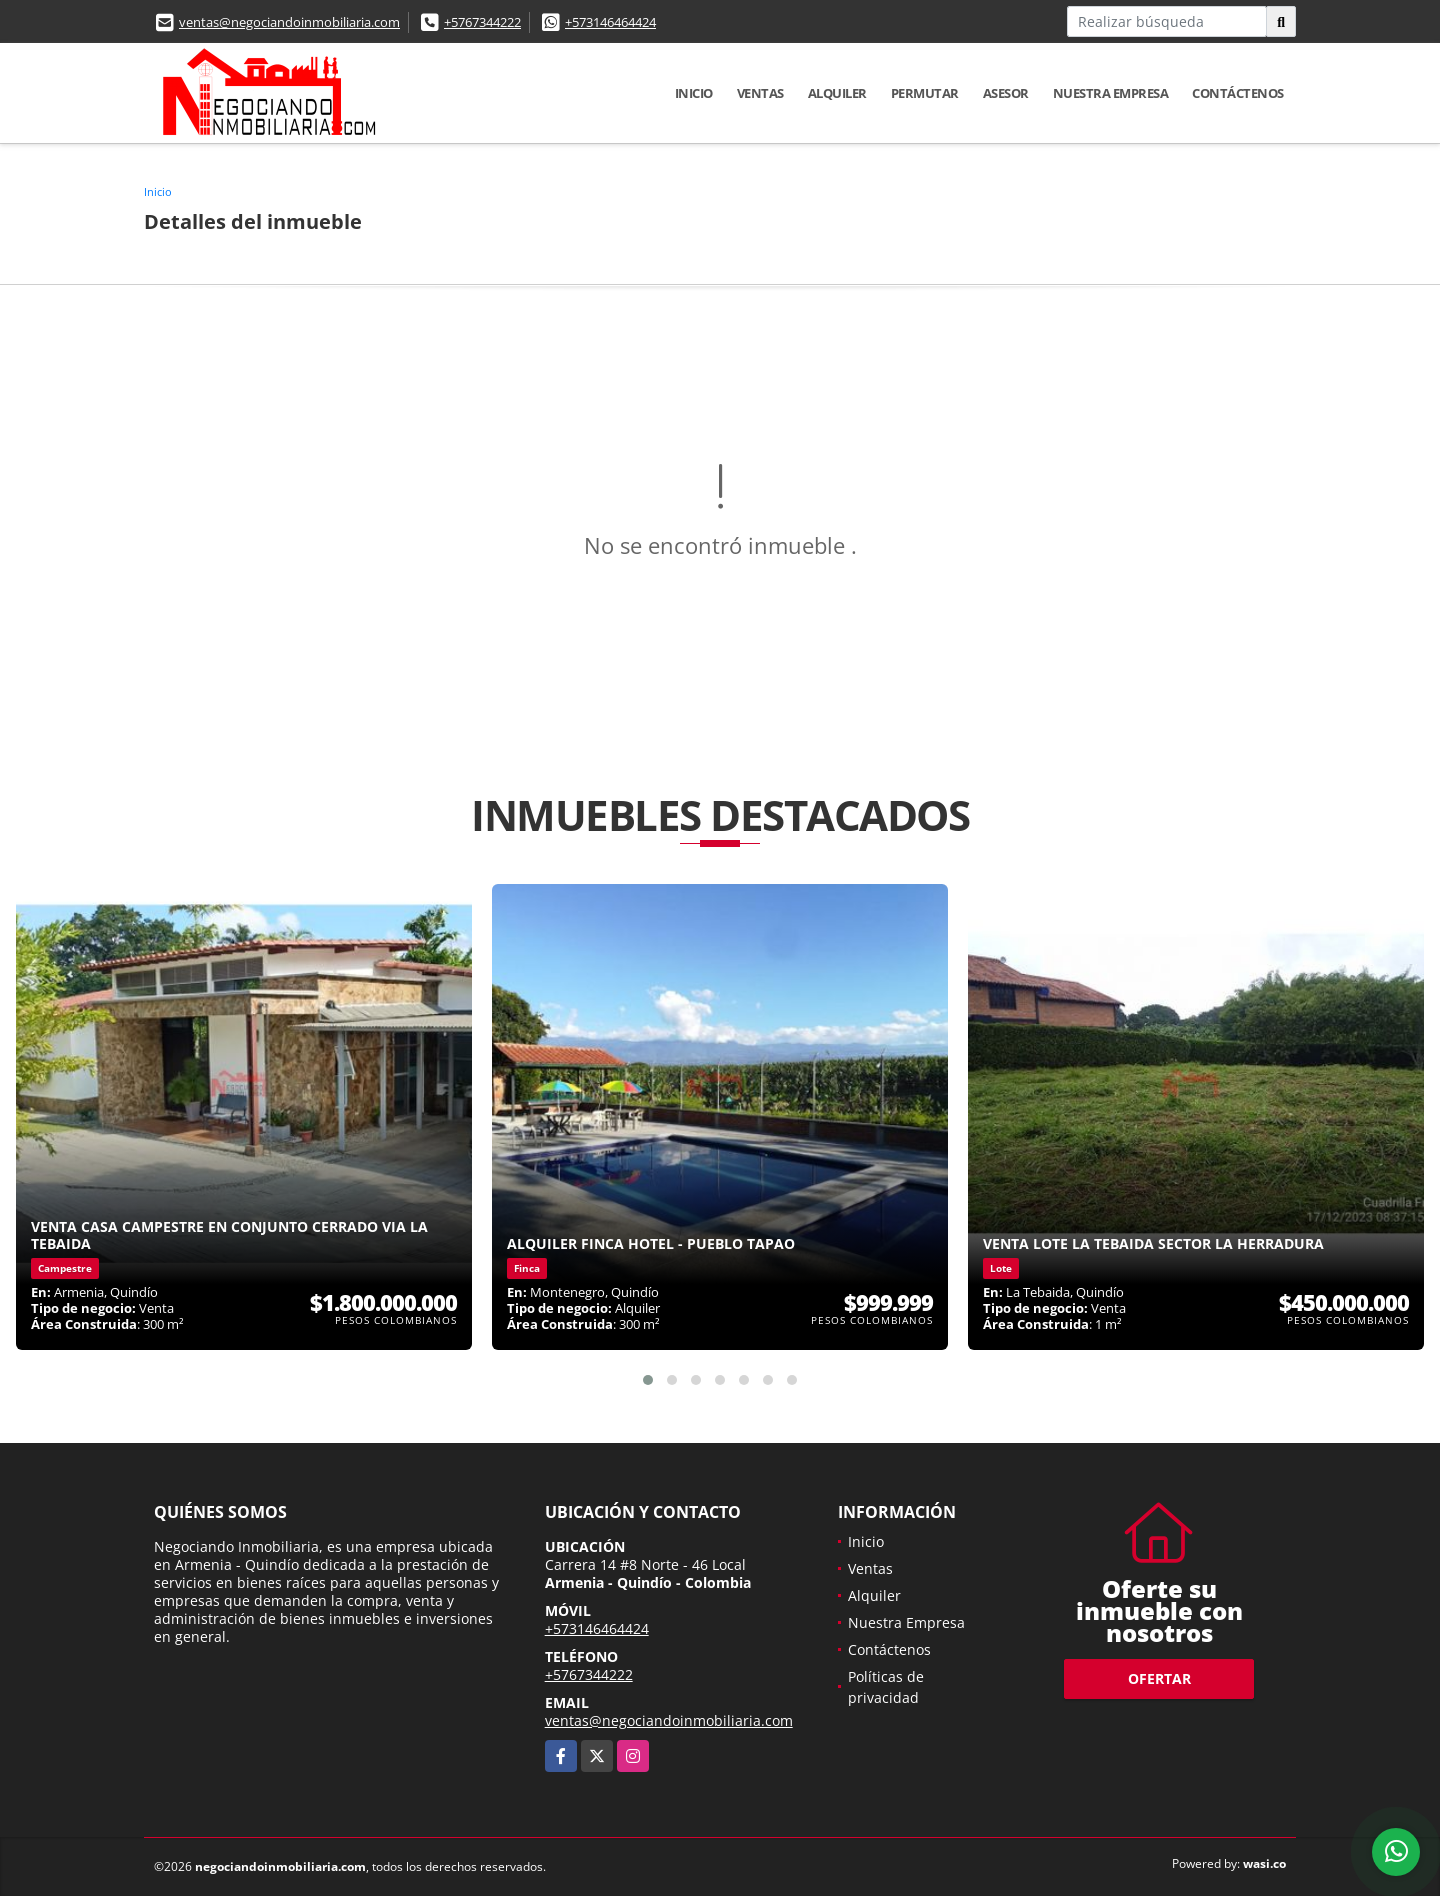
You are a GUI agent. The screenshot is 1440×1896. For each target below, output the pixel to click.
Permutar (925, 93)
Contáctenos (1238, 93)
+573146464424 (610, 22)
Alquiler (837, 93)
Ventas (760, 93)
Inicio (694, 93)
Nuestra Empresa (1111, 93)
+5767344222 (482, 22)
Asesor (1006, 93)
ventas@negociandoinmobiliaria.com (289, 22)
